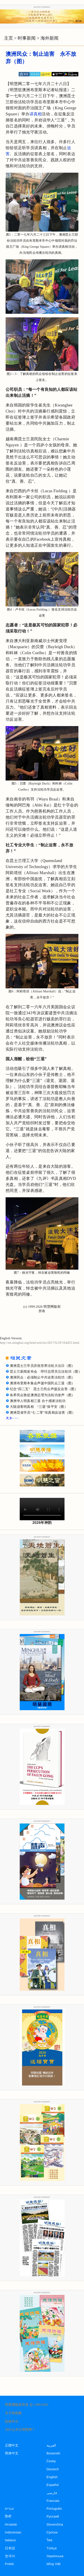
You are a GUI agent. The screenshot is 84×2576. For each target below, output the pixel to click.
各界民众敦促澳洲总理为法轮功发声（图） (42, 1395)
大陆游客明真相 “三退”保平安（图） (39, 1406)
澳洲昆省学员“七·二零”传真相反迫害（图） (42, 1412)
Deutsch (53, 2469)
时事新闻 (27, 38)
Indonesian (13, 2532)
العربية (51, 2445)
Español (53, 2485)
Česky (51, 2461)
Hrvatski (11, 2524)
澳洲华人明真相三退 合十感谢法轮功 (38, 1401)
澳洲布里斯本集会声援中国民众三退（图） (42, 1383)
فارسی (52, 2493)
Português (54, 2508)
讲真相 (36, 114)
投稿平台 (11, 2421)
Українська (55, 2556)
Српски (52, 2532)
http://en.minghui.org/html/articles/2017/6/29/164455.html (39, 1342)
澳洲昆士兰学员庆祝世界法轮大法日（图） (42, 1366)
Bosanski (53, 2453)
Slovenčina (55, 2524)
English (52, 2477)
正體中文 (12, 2445)
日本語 (10, 2548)
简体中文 (12, 2453)
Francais (53, 2501)
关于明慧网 (13, 2413)
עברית (9, 2508)
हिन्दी (8, 2516)
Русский (53, 2516)
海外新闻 (49, 38)
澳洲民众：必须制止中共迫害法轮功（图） (42, 1377)
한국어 (10, 2556)
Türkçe (52, 2548)
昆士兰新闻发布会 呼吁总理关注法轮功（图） (46, 1371)
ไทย (50, 2540)
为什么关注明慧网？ (20, 2429)
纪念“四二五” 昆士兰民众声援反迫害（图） (44, 1389)
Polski (9, 2564)
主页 (8, 38)
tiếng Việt (54, 2564)
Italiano (10, 2540)
